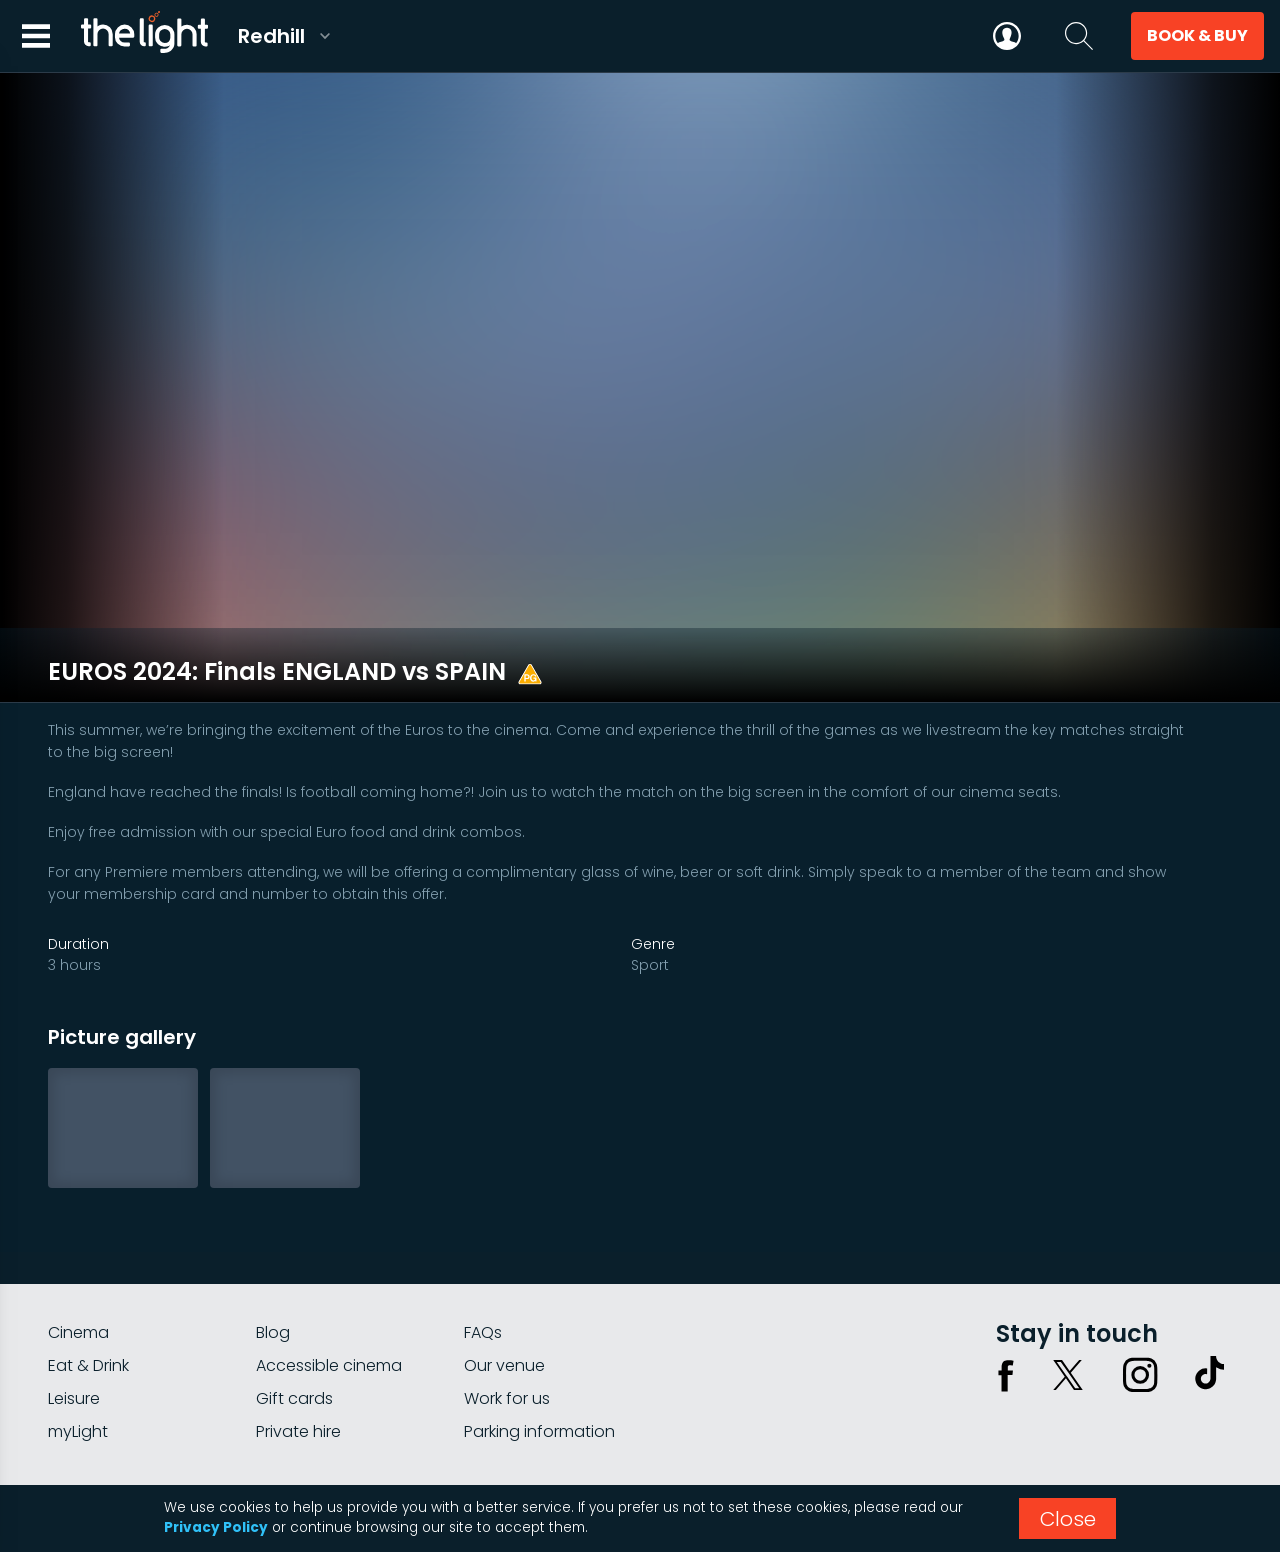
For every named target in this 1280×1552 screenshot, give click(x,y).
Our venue (504, 1279)
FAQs (483, 1246)
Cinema (78, 1246)
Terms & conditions (1163, 1420)
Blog (273, 1246)
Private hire (298, 1345)
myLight (78, 1345)
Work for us (507, 1312)
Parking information (539, 1345)
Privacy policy (1031, 1420)
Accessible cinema (329, 1279)
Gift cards (294, 1312)
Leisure (74, 1312)
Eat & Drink (88, 1279)
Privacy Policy (216, 1527)
